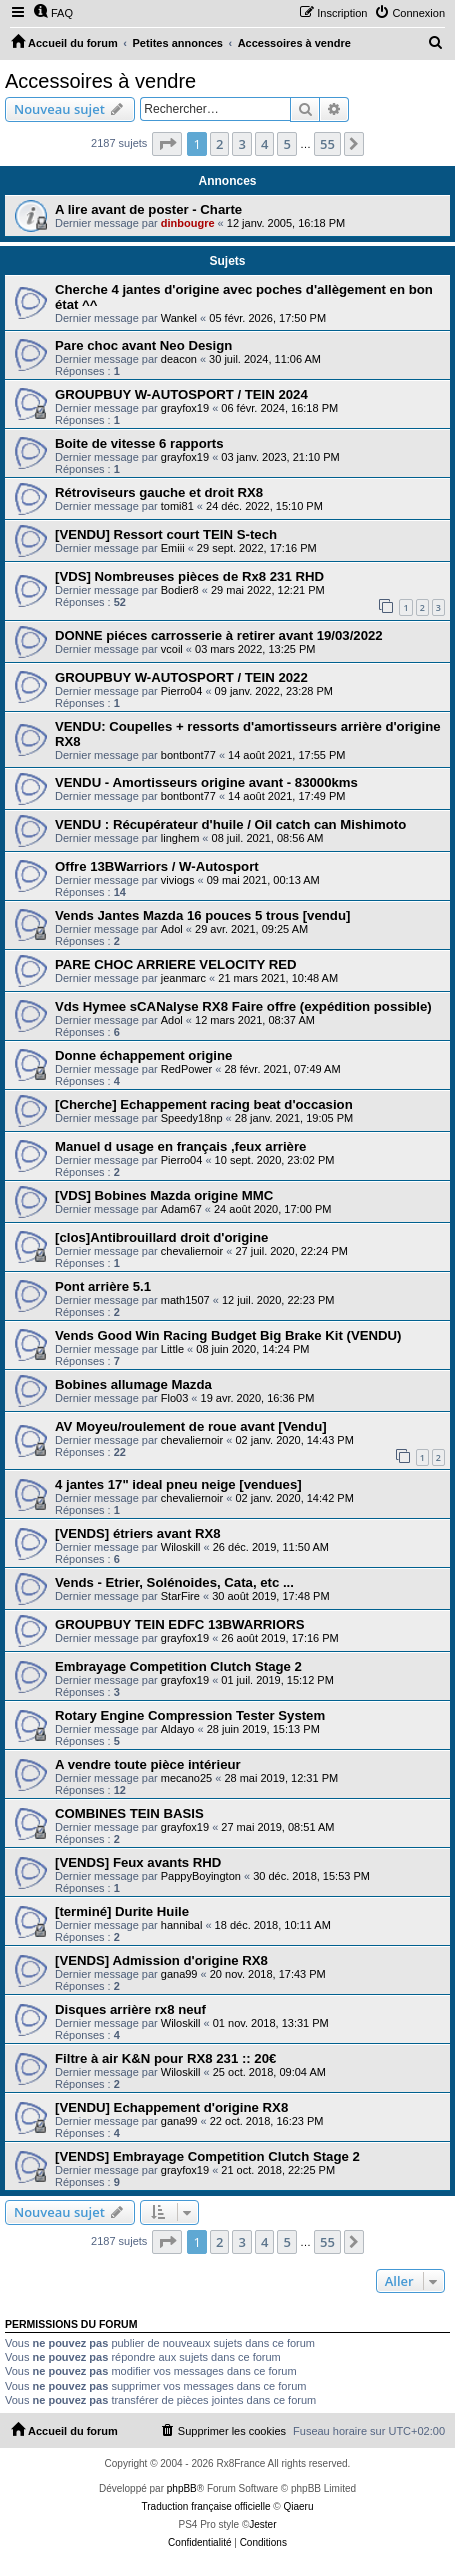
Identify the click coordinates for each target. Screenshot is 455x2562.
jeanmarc (183, 978)
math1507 (185, 1300)
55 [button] (327, 144)
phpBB (182, 2488)
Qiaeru (298, 2506)
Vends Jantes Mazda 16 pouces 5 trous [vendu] (202, 915)
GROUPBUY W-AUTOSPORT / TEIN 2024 (181, 394)
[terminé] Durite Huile (122, 1911)
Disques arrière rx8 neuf (130, 2009)
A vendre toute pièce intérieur (148, 1764)
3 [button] (241, 144)
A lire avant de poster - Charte (148, 209)
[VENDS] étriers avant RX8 (138, 1533)
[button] (167, 144)
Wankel (179, 318)
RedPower (186, 1069)
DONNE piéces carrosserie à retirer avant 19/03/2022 (219, 635)
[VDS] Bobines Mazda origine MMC (164, 1195)
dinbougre (188, 223)
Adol (172, 929)
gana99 (179, 1974)
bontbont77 (188, 755)
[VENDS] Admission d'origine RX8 (161, 1960)
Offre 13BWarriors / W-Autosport (157, 866)
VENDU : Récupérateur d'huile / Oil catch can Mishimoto (230, 824)
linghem (180, 838)
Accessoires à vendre (100, 81)
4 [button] (264, 144)
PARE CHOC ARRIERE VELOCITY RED (176, 964)
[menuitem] (53, 13)
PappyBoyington (201, 1876)
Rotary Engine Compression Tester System (190, 1715)
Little (172, 1349)
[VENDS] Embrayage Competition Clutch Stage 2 (207, 2156)
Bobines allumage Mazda (133, 1384)
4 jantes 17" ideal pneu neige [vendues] (178, 1484)
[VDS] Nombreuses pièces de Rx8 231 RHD (189, 576)
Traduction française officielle (206, 2506)
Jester (262, 2524)
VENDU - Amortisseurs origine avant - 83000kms (206, 782)
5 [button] (286, 144)
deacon (179, 359)
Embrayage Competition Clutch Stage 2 (178, 1666)
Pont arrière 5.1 (103, 1286)
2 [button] (219, 144)
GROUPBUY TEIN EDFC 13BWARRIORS (180, 1624)
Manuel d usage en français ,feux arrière (180, 1146)
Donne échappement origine (143, 1055)
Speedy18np (192, 1118)
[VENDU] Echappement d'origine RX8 (171, 2107)
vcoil (172, 649)
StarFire (180, 1596)
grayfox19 (185, 408)
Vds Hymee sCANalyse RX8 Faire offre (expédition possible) (243, 1006)
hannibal (182, 1925)
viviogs (178, 880)
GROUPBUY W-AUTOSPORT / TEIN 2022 (181, 677)
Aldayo (178, 1729)
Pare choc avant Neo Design (143, 345)
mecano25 (186, 1778)
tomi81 (177, 506)
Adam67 (181, 1209)
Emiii (173, 548)
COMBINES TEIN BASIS (129, 1813)
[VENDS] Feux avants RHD (138, 1862)
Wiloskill (181, 1547)
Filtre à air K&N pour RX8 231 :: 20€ (165, 2058)
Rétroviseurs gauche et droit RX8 (159, 492)
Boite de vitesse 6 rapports (139, 443)
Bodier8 (180, 590)
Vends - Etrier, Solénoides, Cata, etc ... (174, 1582)
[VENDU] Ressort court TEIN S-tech (166, 534)
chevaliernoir (192, 1251)
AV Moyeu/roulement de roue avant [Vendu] (191, 1426)
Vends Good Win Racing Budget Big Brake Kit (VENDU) (228, 1335)
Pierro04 (182, 691)
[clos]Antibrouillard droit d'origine (161, 1237)
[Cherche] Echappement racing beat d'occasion (204, 1104)
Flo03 (175, 1398)
